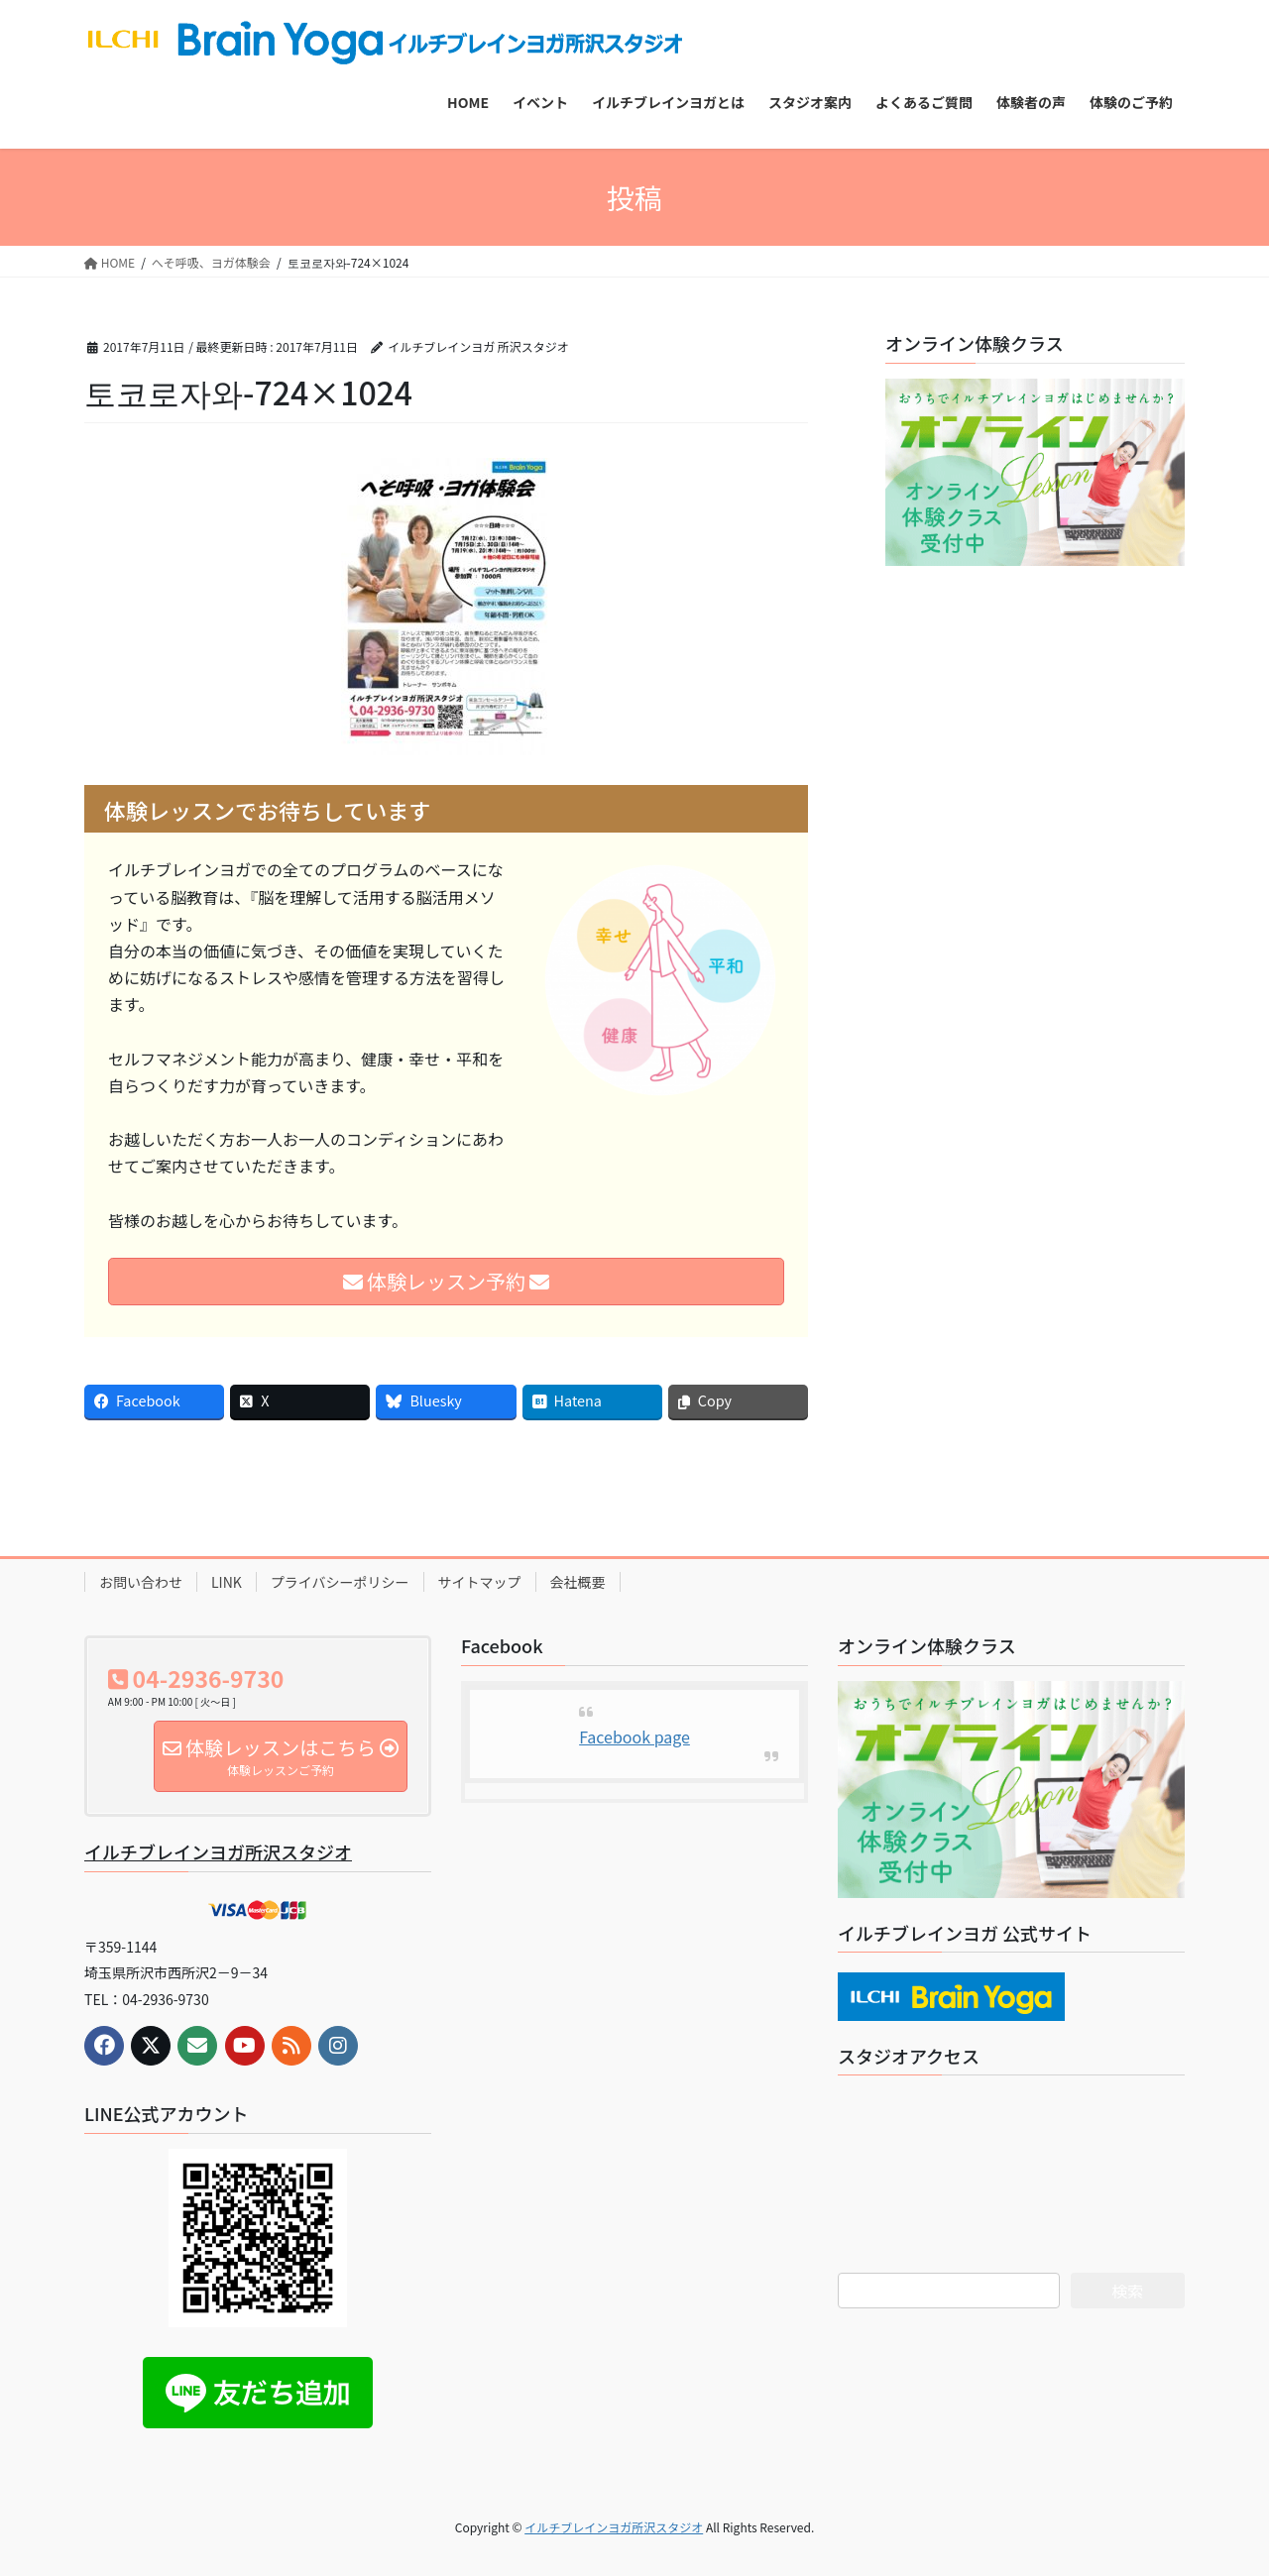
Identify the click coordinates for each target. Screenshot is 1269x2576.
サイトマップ (479, 1582)
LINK (226, 1582)
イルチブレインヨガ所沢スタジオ (218, 1851)
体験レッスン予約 (446, 1281)
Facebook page (634, 1736)
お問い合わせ (140, 1582)
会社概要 (578, 1582)
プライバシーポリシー (340, 1582)
